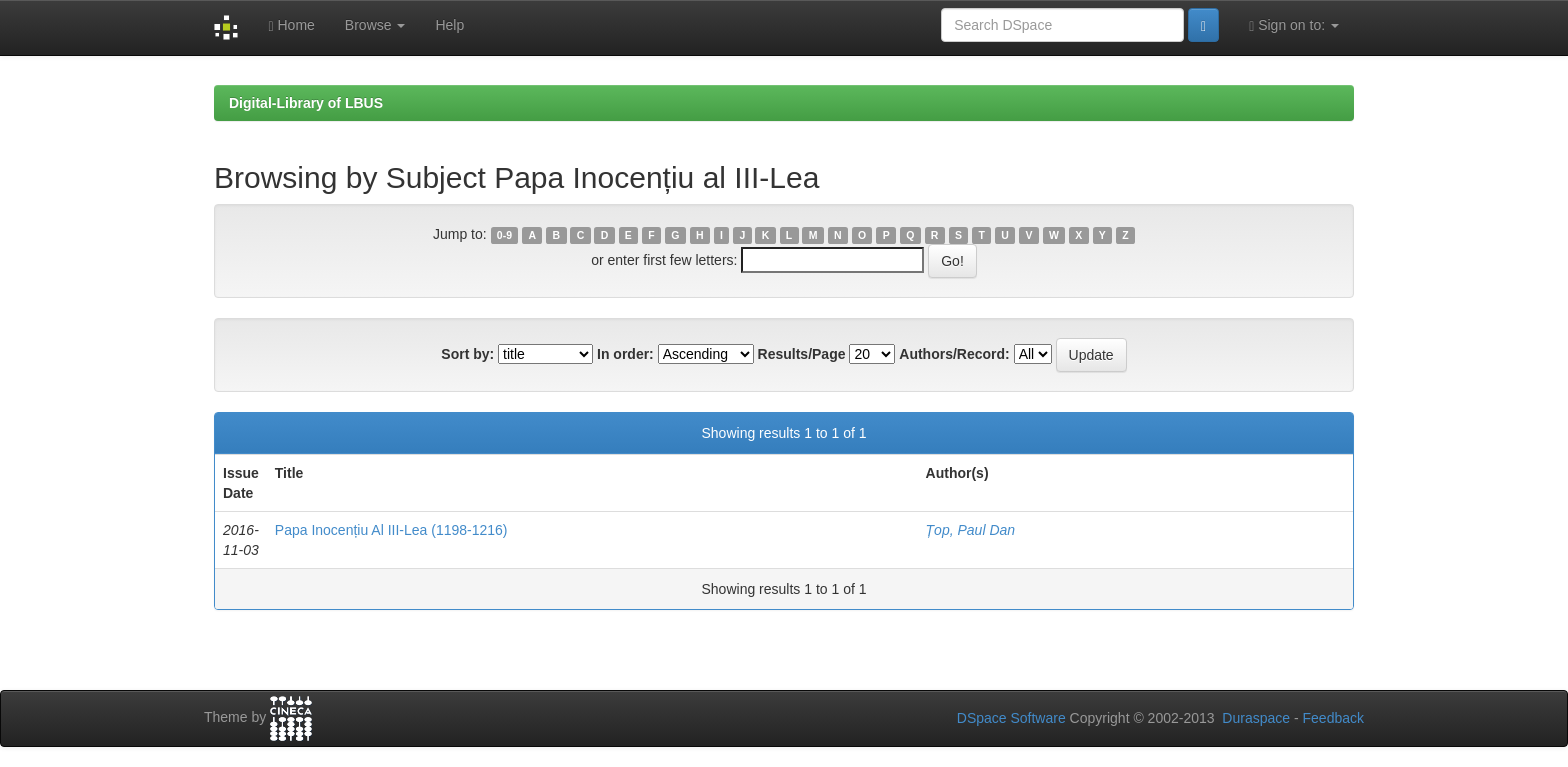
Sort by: (467, 354)
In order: (625, 354)
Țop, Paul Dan (971, 530)
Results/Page (802, 354)
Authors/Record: (954, 354)
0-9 (504, 235)
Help (449, 25)
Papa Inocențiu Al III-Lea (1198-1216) (391, 530)
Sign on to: (1294, 25)
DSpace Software (1011, 718)
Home (291, 25)
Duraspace (1256, 718)
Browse (375, 25)
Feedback (1333, 718)
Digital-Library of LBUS (306, 103)
